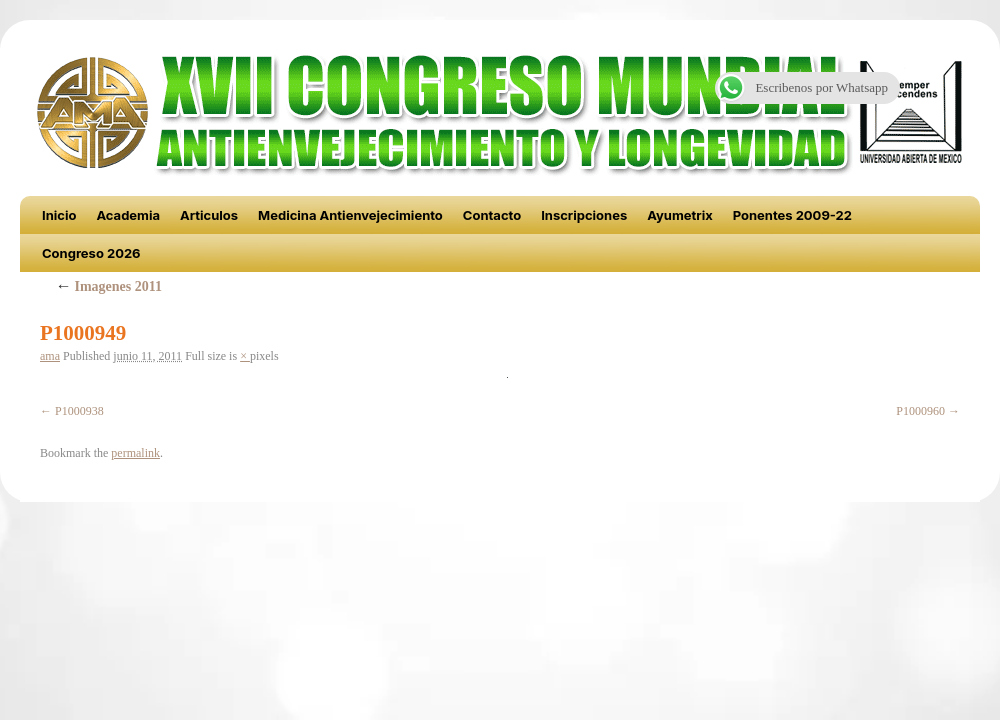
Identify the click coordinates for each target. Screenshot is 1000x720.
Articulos (209, 215)
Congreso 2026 (91, 253)
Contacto (492, 215)
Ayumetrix (680, 215)
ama (50, 356)
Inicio (59, 215)
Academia (128, 215)
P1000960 (920, 411)
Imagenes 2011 (108, 286)
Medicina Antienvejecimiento (350, 215)
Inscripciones (584, 215)
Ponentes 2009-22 (792, 215)
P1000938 (79, 411)
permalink (135, 453)
